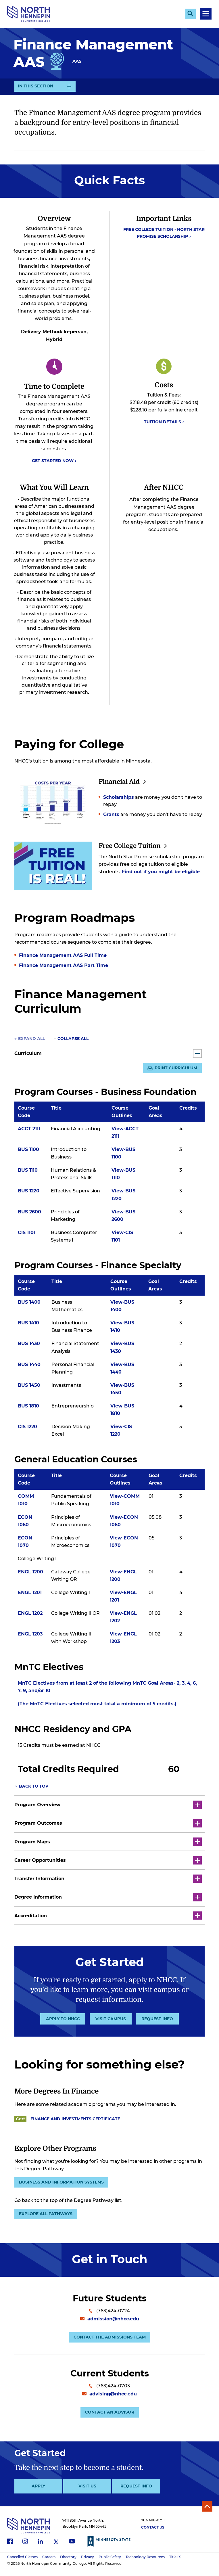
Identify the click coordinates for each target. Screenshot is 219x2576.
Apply (38, 2492)
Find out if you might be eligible (161, 873)
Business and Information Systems (62, 2183)
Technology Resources (145, 2563)
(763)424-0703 (109, 2390)
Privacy (87, 2563)
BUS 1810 (28, 1407)
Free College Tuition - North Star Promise (164, 233)
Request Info (157, 2019)
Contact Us (152, 2533)
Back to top (33, 1787)
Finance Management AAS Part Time (63, 965)
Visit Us (87, 2492)
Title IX (175, 2563)
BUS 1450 (29, 1386)
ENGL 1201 (30, 1593)
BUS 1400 (29, 1303)
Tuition (164, 422)
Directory (68, 2563)
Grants (111, 815)
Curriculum (108, 1053)
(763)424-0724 (109, 2313)
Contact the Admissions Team (110, 2341)
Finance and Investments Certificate (75, 2119)
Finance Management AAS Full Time (63, 955)
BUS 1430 (29, 1344)
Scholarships (118, 798)
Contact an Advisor (109, 2418)
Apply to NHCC (63, 2019)
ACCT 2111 (29, 1130)
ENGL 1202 (30, 1614)
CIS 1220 (27, 1427)
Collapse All (73, 1038)
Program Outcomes (108, 1824)
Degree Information (108, 1898)
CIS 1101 (26, 1233)
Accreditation (108, 1916)
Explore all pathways (47, 2216)
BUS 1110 (28, 1171)
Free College (136, 846)
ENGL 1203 (30, 1635)
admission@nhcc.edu (109, 2321)
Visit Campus (110, 2019)
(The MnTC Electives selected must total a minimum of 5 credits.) (97, 1704)
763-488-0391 (152, 2527)
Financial (125, 782)
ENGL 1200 (30, 1573)
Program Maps (108, 1842)
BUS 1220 (28, 1192)
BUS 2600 (29, 1212)
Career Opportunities (108, 1861)
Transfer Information (108, 1879)
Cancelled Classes (22, 2563)
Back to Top (206, 2512)
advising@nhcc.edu (109, 2398)
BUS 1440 (29, 1365)
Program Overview (108, 1806)
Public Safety (110, 2563)
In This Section (35, 87)
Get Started (54, 460)
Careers (48, 2563)
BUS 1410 (28, 1324)
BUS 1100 (28, 1150)
